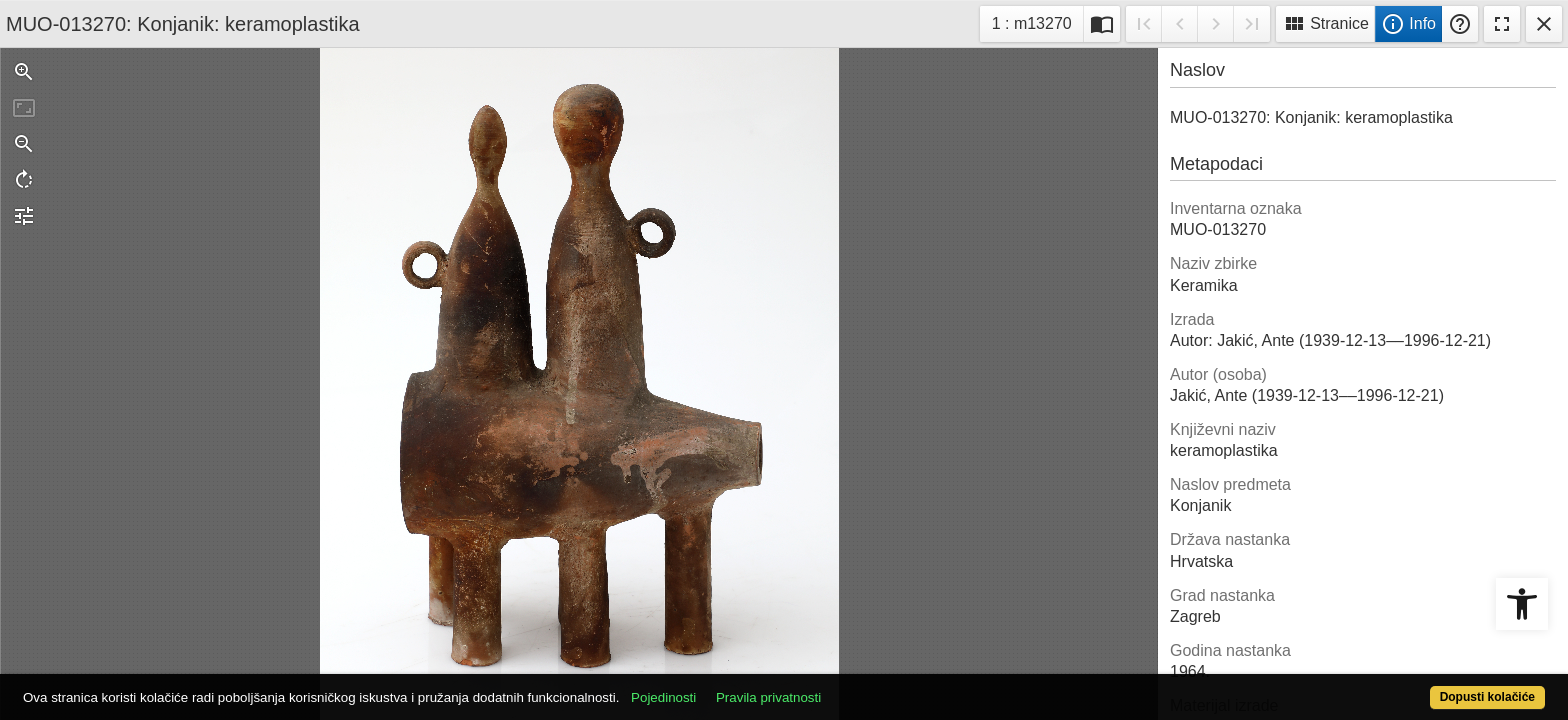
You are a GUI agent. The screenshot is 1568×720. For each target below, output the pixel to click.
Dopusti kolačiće (1404, 686)
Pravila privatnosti (846, 686)
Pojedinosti (741, 686)
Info (1408, 24)
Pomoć (1460, 24)
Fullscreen (1502, 24)
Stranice (1325, 24)
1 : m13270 (1037, 21)
